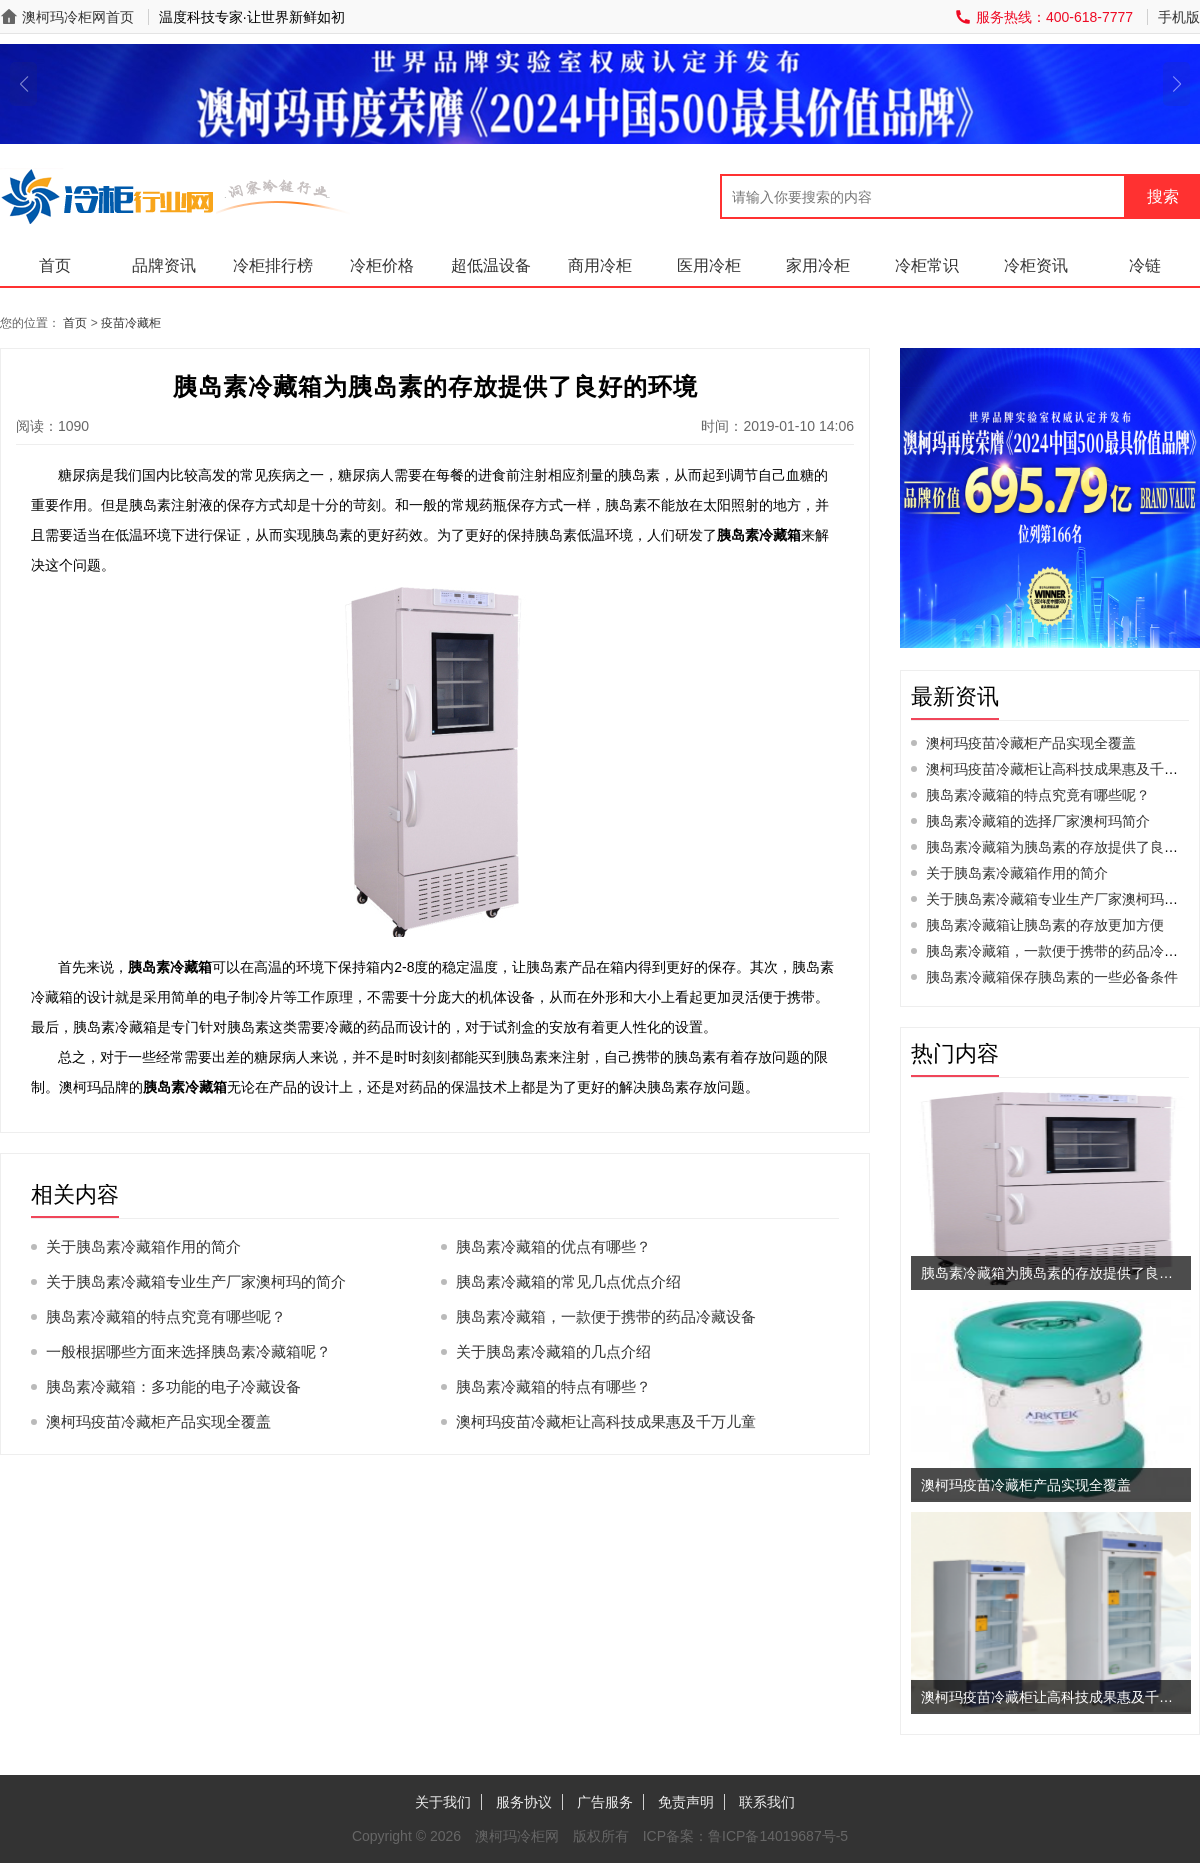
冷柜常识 (927, 265)
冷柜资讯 (1036, 265)
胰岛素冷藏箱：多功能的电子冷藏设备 (173, 1386)
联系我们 (767, 1802)
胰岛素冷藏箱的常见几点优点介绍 (568, 1281)
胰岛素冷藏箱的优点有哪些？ (553, 1246)
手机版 (1179, 17)
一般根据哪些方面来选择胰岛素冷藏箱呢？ (188, 1351)
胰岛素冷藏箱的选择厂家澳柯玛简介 (1038, 821)
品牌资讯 (164, 265)
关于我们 (443, 1802)
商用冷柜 (600, 265)
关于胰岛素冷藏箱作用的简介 (143, 1246)
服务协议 (524, 1802)
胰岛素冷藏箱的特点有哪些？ (553, 1386)
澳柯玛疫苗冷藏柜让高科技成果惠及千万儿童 (606, 1421)
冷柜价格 (382, 265)
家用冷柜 (818, 265)
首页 (55, 265)
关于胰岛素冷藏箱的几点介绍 (553, 1351)
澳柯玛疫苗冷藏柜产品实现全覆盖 (158, 1421)
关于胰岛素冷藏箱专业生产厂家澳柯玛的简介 (196, 1281)
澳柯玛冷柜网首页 (78, 17)
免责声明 (686, 1802)
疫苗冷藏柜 (131, 323)
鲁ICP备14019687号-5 (778, 1836)
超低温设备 (491, 265)
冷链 (1145, 265)
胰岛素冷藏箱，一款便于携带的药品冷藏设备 (606, 1316)
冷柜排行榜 (273, 265)
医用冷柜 (709, 265)
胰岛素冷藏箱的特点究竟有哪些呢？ (166, 1316)
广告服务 (605, 1802)
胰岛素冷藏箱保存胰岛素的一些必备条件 (1052, 977)
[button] (23, 84)
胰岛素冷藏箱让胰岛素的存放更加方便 (1045, 925)
